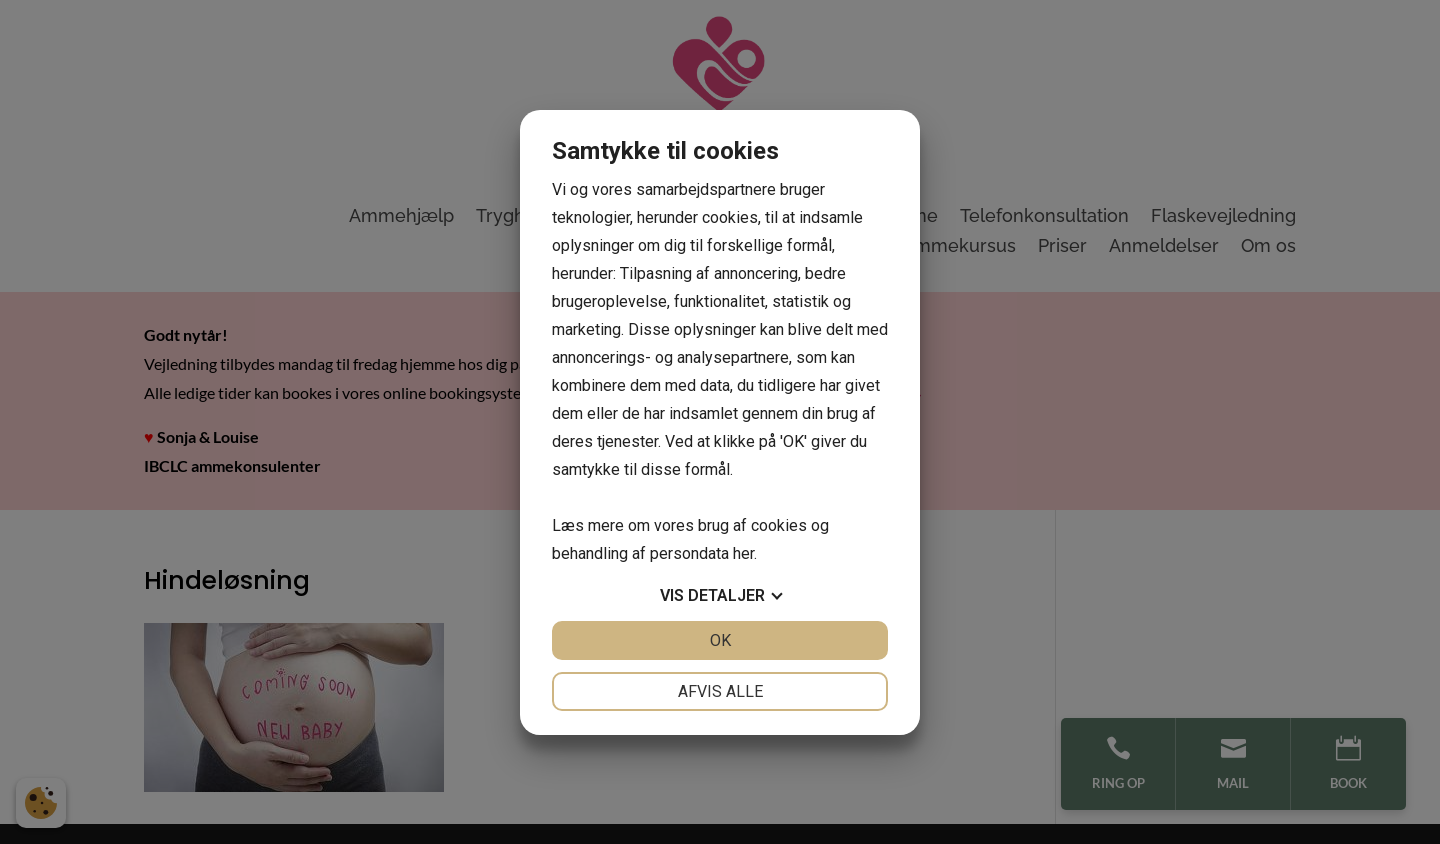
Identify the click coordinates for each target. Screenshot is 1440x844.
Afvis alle (720, 691)
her (743, 553)
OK (720, 640)
